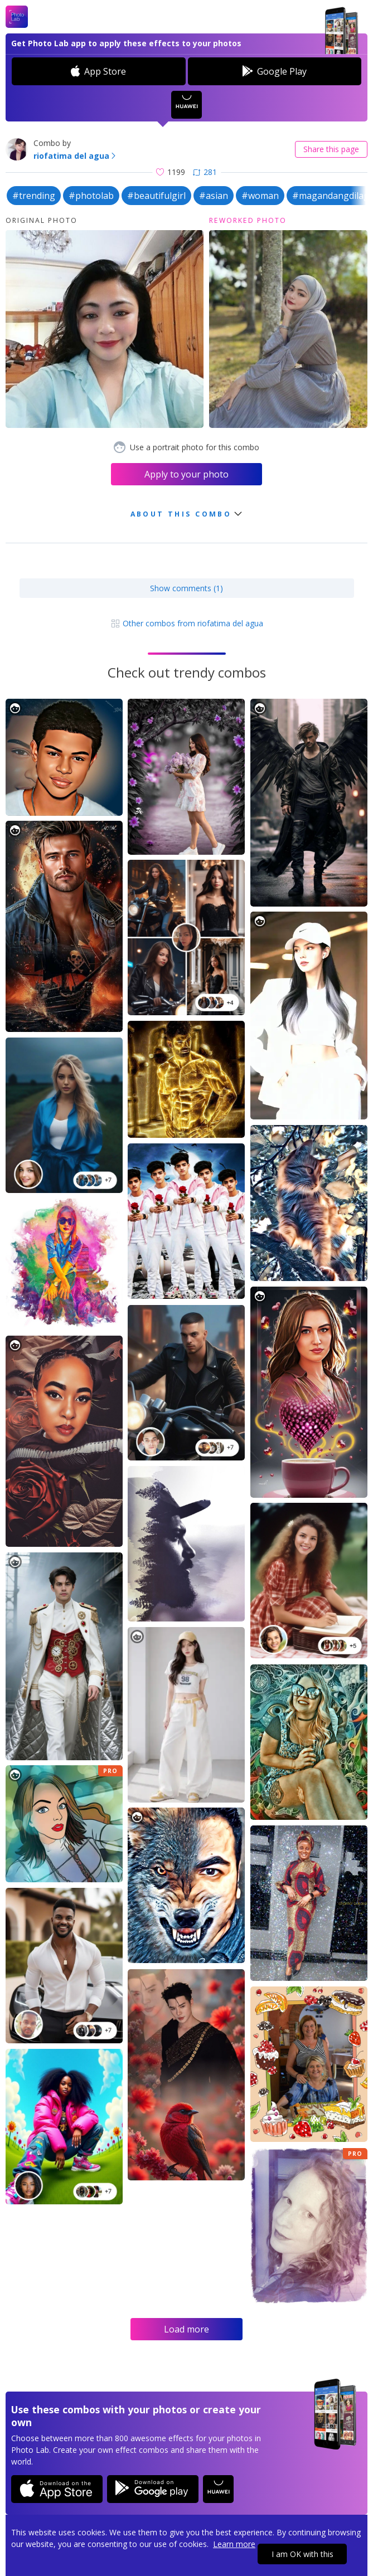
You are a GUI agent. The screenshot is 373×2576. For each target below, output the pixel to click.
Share (331, 149)
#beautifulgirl (156, 195)
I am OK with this (302, 2554)
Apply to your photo (186, 474)
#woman (260, 195)
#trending (33, 195)
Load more (186, 2329)
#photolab (91, 195)
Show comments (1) (186, 588)
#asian (213, 195)
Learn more (234, 2544)
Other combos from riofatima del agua (187, 623)
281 (205, 172)
